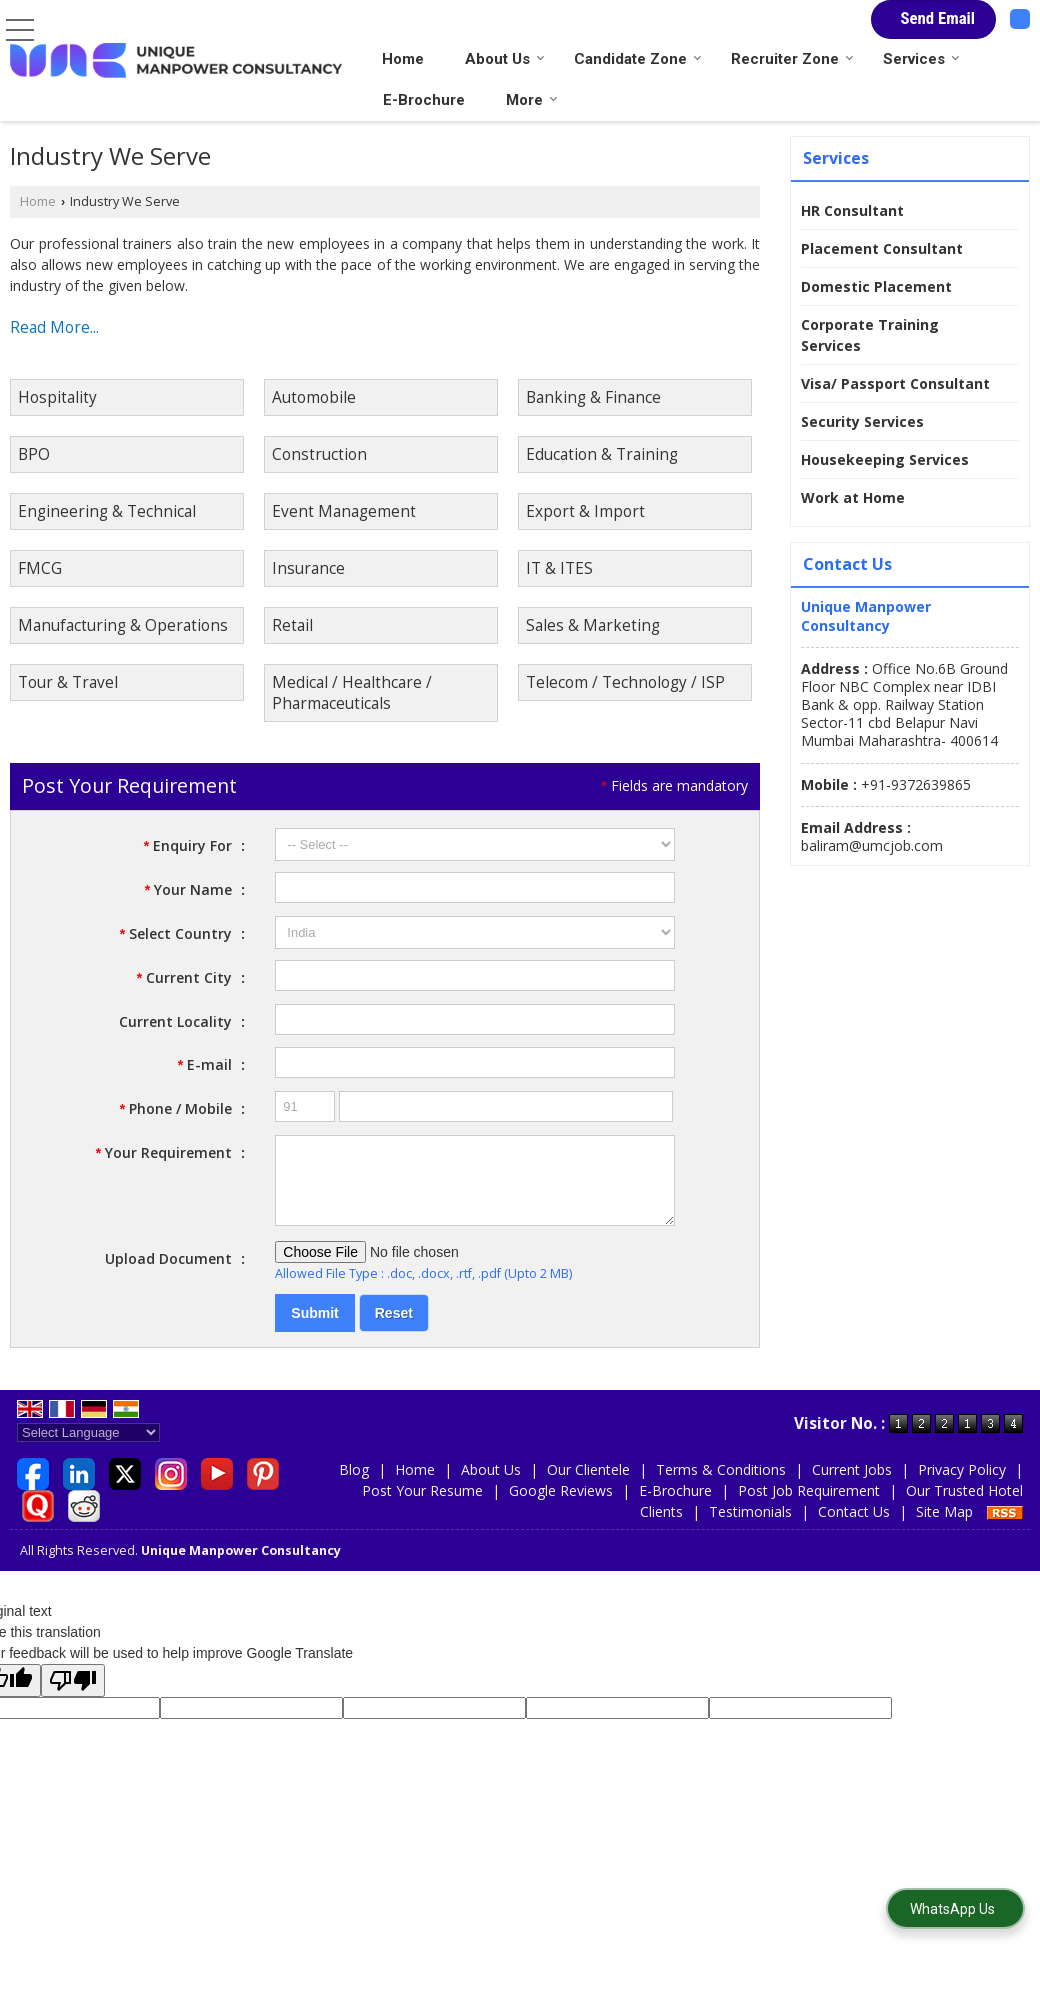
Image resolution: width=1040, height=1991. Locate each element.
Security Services (862, 421)
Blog (354, 1484)
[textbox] (475, 975)
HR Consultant (852, 210)
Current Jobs (852, 1484)
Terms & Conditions (721, 1484)
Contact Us (854, 1526)
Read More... (54, 327)
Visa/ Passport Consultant (895, 383)
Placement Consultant (882, 248)
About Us (505, 59)
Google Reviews (561, 1505)
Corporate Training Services (870, 335)
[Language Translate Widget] (88, 1447)
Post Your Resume (422, 1505)
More (532, 100)
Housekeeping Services (885, 459)
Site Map (944, 1526)
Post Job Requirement (809, 1505)
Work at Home (853, 497)
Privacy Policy (962, 1484)
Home (403, 59)
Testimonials (750, 1526)
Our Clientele (588, 1484)
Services (921, 59)
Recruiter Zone (792, 59)
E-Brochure (424, 100)
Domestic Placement (876, 286)
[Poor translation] (73, 1695)
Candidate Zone (638, 59)
